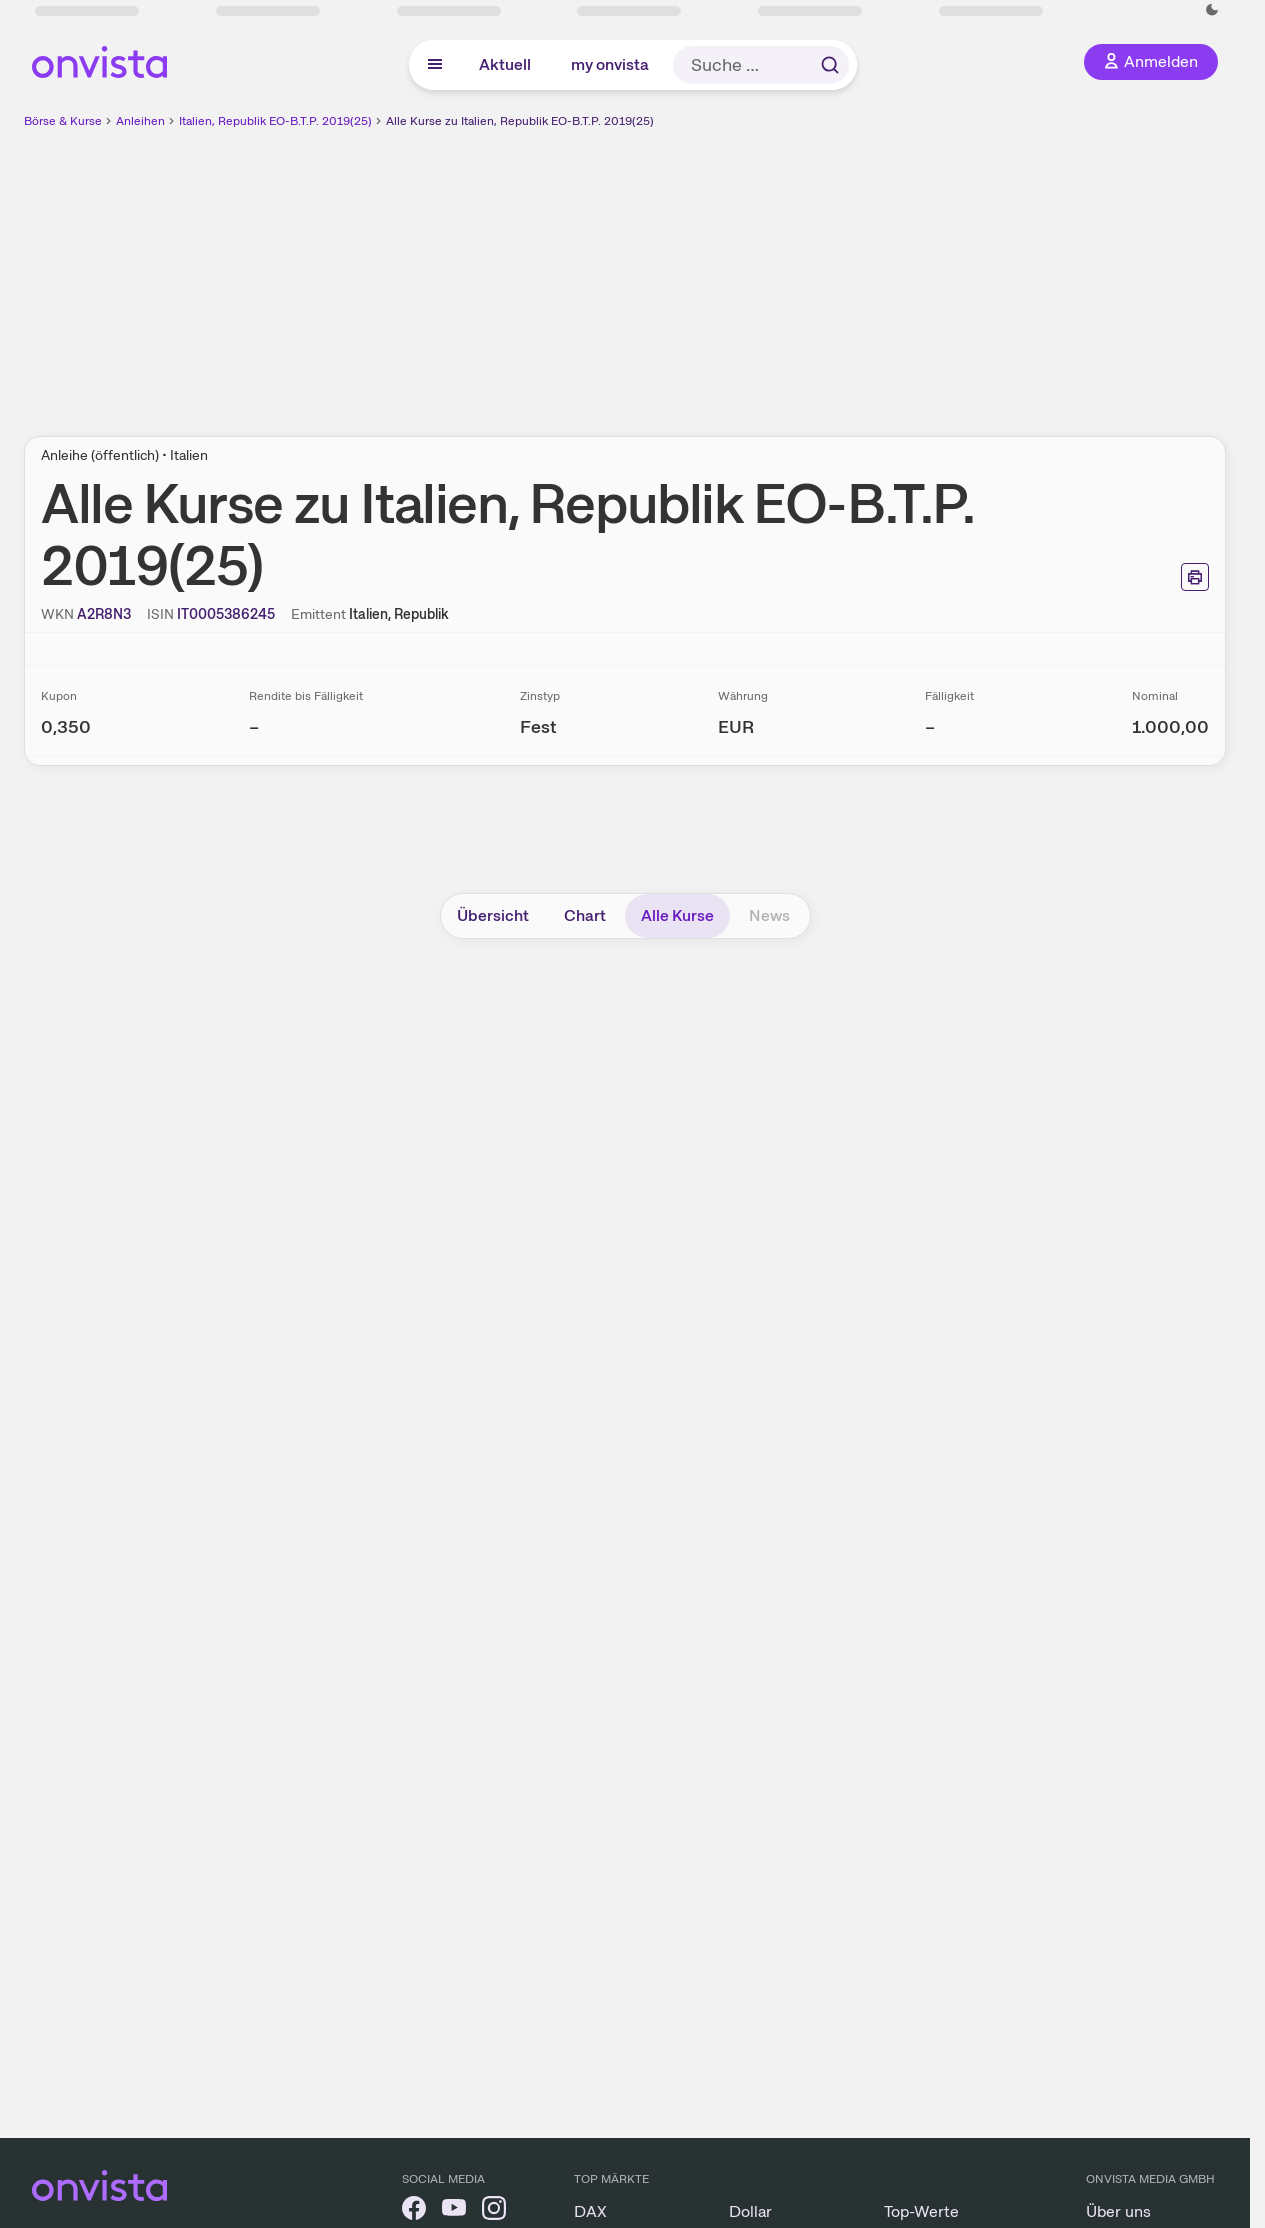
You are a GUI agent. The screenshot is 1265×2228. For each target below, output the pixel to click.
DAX (590, 2211)
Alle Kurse (677, 915)
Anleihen (140, 121)
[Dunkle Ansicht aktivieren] (1212, 10)
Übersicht (493, 915)
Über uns (1118, 2211)
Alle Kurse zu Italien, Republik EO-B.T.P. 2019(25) (520, 121)
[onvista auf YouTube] (454, 2211)
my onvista (610, 64)
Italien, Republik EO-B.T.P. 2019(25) (275, 121)
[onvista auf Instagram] (494, 2211)
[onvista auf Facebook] (414, 2211)
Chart (585, 915)
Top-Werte (921, 2211)
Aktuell (505, 64)
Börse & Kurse (63, 121)
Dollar (750, 2211)
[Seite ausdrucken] (1195, 577)
